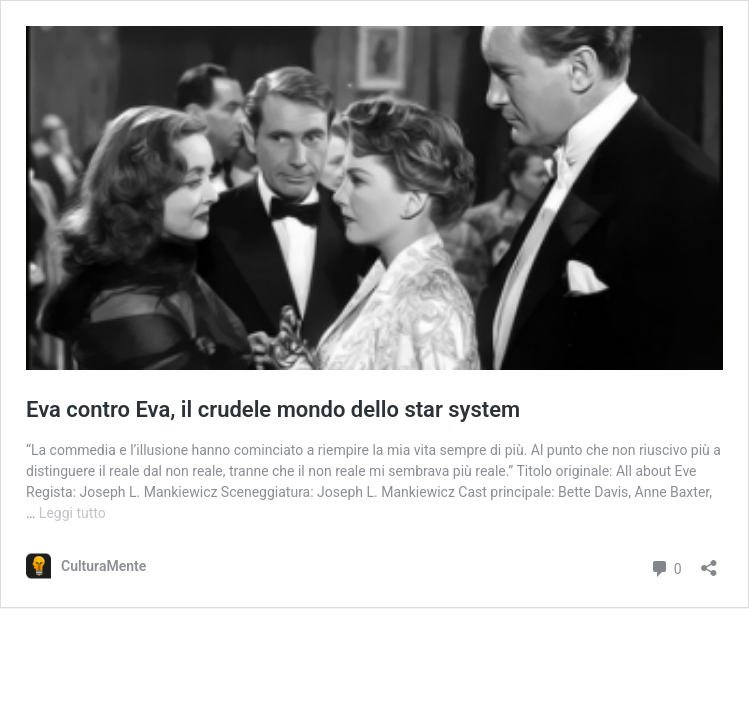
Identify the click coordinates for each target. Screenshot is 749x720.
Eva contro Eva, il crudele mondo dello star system (273, 409)
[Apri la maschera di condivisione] (709, 561)
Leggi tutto (72, 513)
